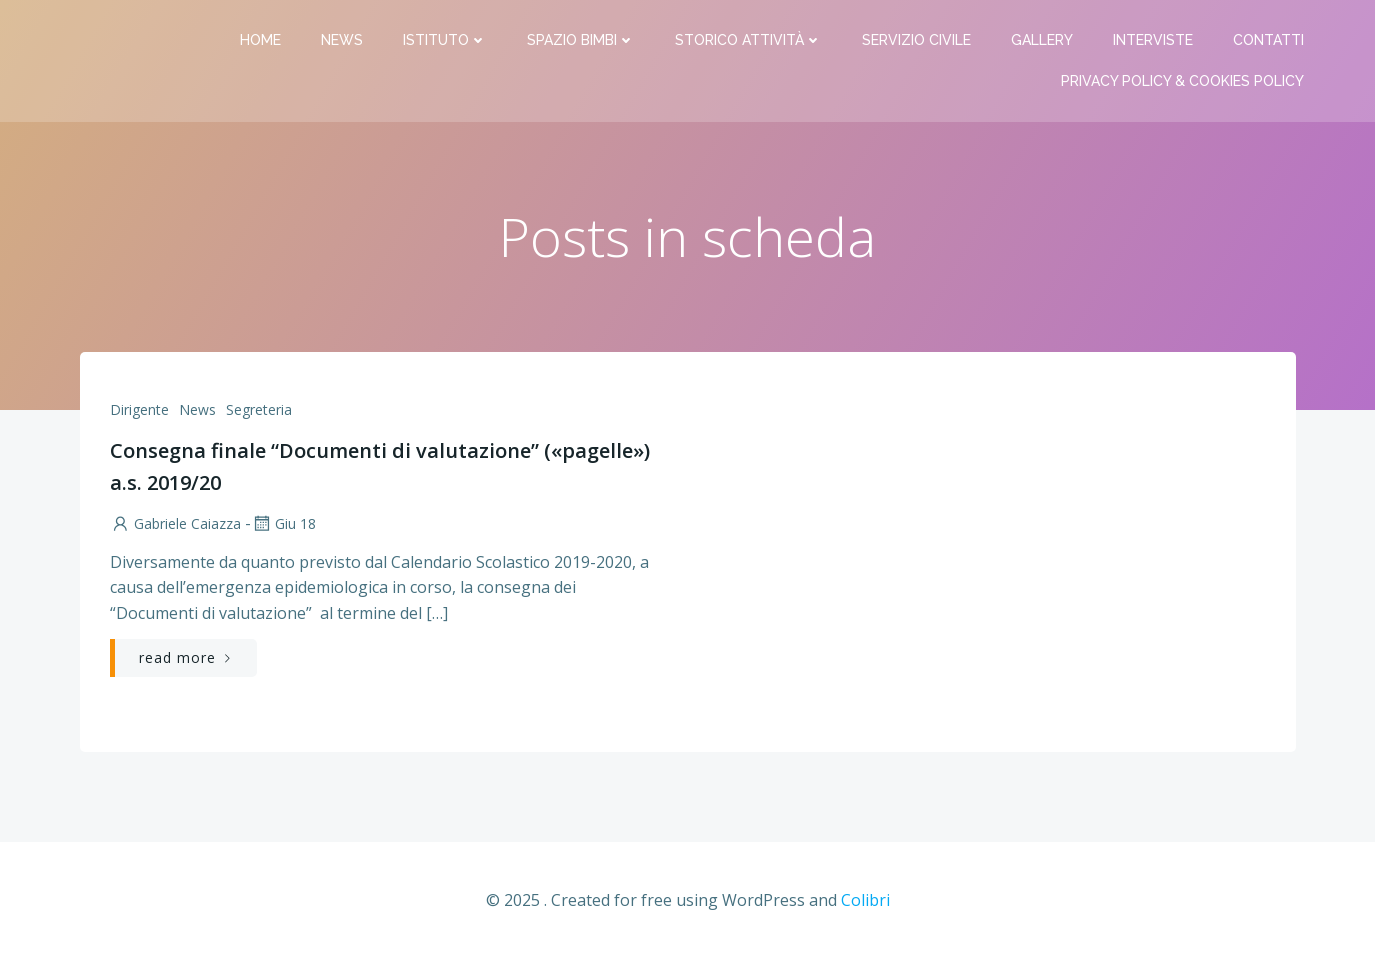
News (342, 40)
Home (260, 40)
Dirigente (139, 409)
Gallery (1042, 40)
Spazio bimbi (581, 40)
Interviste (1153, 40)
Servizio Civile (916, 40)
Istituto (445, 40)
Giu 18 (283, 523)
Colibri (865, 900)
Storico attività (748, 40)
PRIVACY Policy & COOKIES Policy (1182, 81)
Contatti (1268, 40)
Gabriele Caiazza (175, 523)
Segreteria (259, 409)
